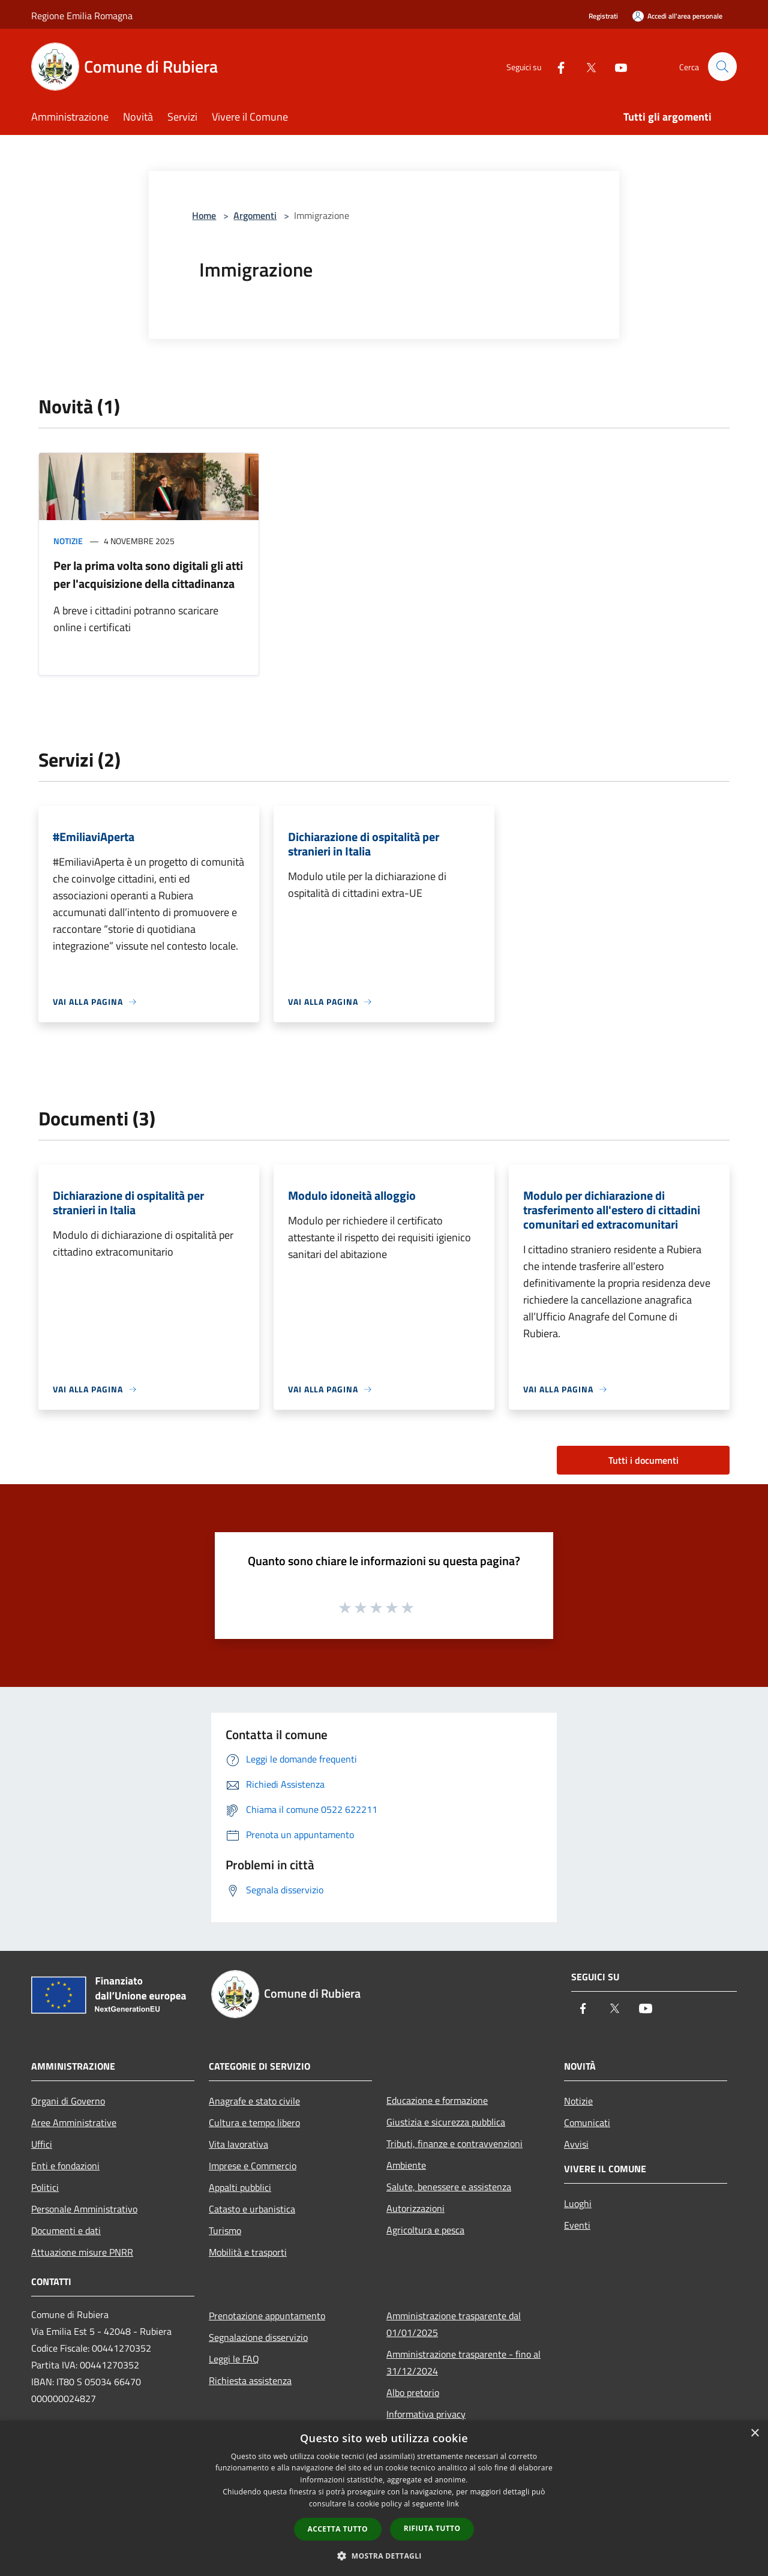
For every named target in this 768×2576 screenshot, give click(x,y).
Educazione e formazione (437, 2100)
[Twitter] (586, 66)
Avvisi (576, 2144)
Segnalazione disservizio (258, 2337)
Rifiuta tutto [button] (432, 2528)
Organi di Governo (68, 2101)
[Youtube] (616, 66)
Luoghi (578, 2203)
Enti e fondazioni (65, 2165)
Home (204, 215)
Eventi (577, 2225)
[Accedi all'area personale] (677, 16)
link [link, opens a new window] (452, 2504)
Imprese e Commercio (252, 2165)
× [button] (754, 2433)
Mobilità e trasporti (248, 2252)
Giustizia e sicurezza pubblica (445, 2122)
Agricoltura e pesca (425, 2230)
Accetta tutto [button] (338, 2529)
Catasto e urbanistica (252, 2209)
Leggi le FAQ (234, 2359)
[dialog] (384, 2498)
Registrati (603, 16)
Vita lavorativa (238, 2144)
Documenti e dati (66, 2230)
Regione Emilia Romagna (82, 15)
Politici (45, 2187)
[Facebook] (556, 66)
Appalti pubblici (240, 2187)
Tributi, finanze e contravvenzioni (454, 2143)
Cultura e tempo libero (254, 2122)
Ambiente (406, 2165)
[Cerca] (722, 66)
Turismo (225, 2230)
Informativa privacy (426, 2414)
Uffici (41, 2144)
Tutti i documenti (643, 1460)
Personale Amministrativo (84, 2209)
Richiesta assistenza (250, 2380)
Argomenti (255, 215)
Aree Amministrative (73, 2122)
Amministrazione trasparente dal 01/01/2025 (453, 2324)
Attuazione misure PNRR (82, 2252)
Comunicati (587, 2122)
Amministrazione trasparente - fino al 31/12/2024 (463, 2362)
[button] (384, 2556)
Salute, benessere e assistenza (448, 2186)
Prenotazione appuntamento (267, 2315)
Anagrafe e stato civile (254, 2101)
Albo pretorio (412, 2392)
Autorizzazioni (415, 2208)
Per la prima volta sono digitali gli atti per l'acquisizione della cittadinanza (148, 574)
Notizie (68, 541)
